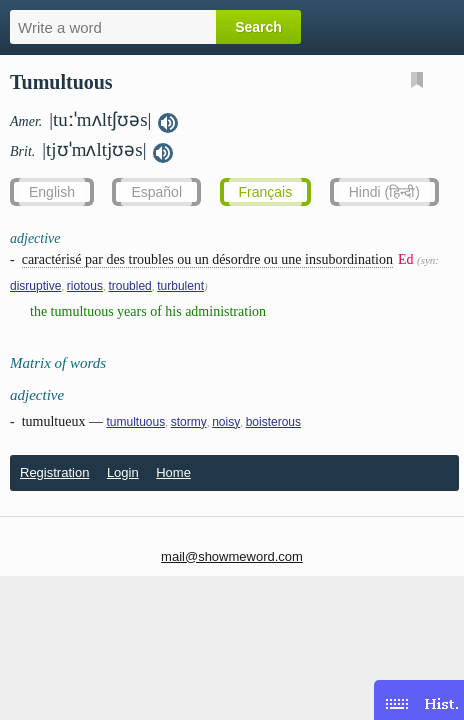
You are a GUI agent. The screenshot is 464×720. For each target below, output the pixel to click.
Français (266, 192)
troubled (129, 286)
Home (173, 472)
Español (156, 192)
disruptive (35, 286)
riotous (85, 286)
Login (123, 472)
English (52, 192)
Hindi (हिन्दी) (384, 192)
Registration (54, 472)
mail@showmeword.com (232, 556)
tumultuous (135, 422)
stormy (189, 422)
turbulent (180, 286)
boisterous (273, 422)
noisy (226, 422)
